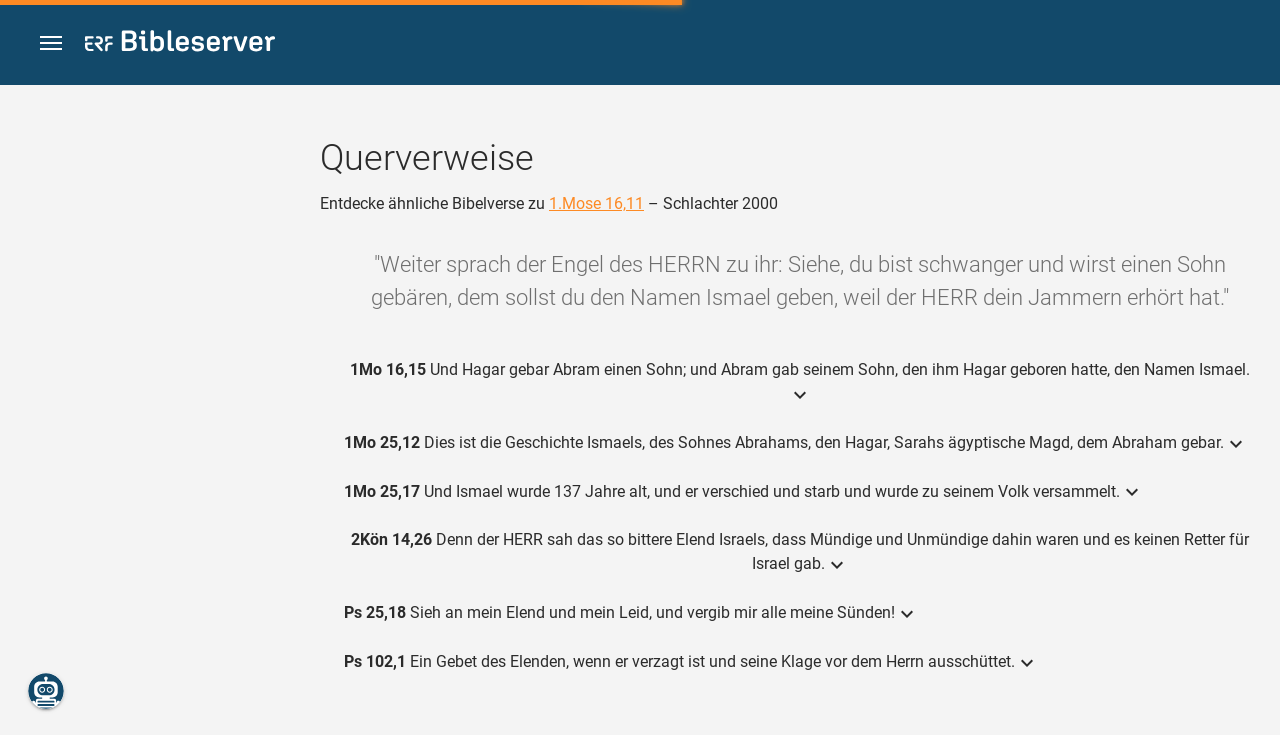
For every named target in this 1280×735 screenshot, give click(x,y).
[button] (51, 43)
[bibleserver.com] (180, 44)
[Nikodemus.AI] (46, 691)
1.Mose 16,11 (596, 203)
